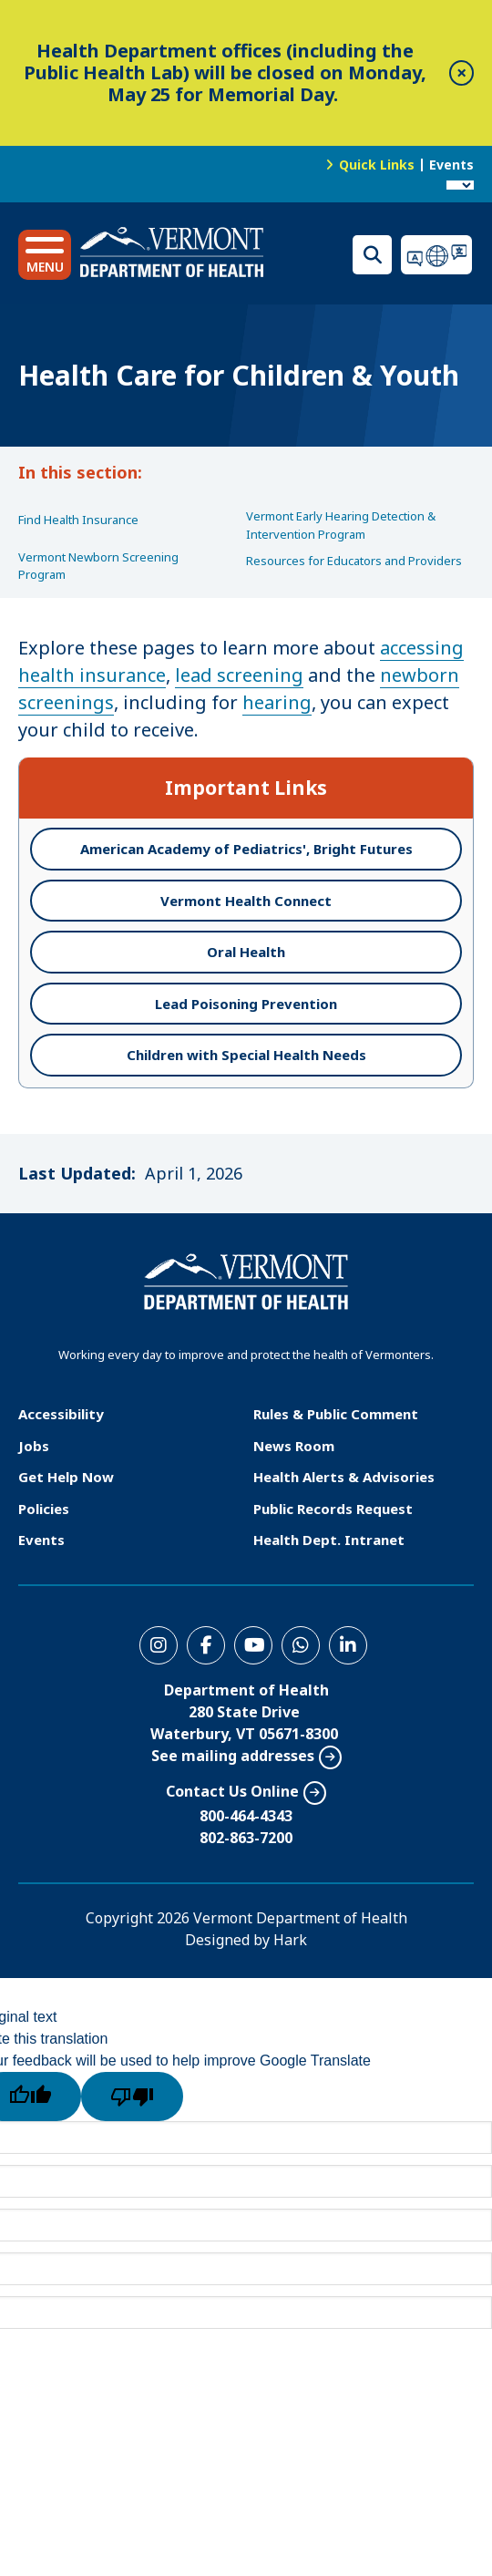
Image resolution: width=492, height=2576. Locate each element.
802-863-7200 (246, 1838)
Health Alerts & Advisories (344, 1477)
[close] (461, 73)
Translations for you (437, 254)
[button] (44, 255)
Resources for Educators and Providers (354, 560)
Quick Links (377, 164)
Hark (290, 1940)
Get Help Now (66, 1477)
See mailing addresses (232, 1756)
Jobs (33, 1446)
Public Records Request (333, 1508)
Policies (43, 1508)
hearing (277, 702)
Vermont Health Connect (246, 900)
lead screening (239, 675)
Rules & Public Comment (335, 1414)
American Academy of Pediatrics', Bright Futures (246, 849)
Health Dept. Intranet (329, 1539)
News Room (293, 1446)
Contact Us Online (232, 1791)
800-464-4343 (246, 1816)
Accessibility (61, 1414)
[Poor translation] (132, 2096)
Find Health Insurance (78, 519)
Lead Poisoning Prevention (246, 1003)
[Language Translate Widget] (460, 185)
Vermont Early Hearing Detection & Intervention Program (341, 525)
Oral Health (246, 952)
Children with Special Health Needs (246, 1055)
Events (451, 164)
